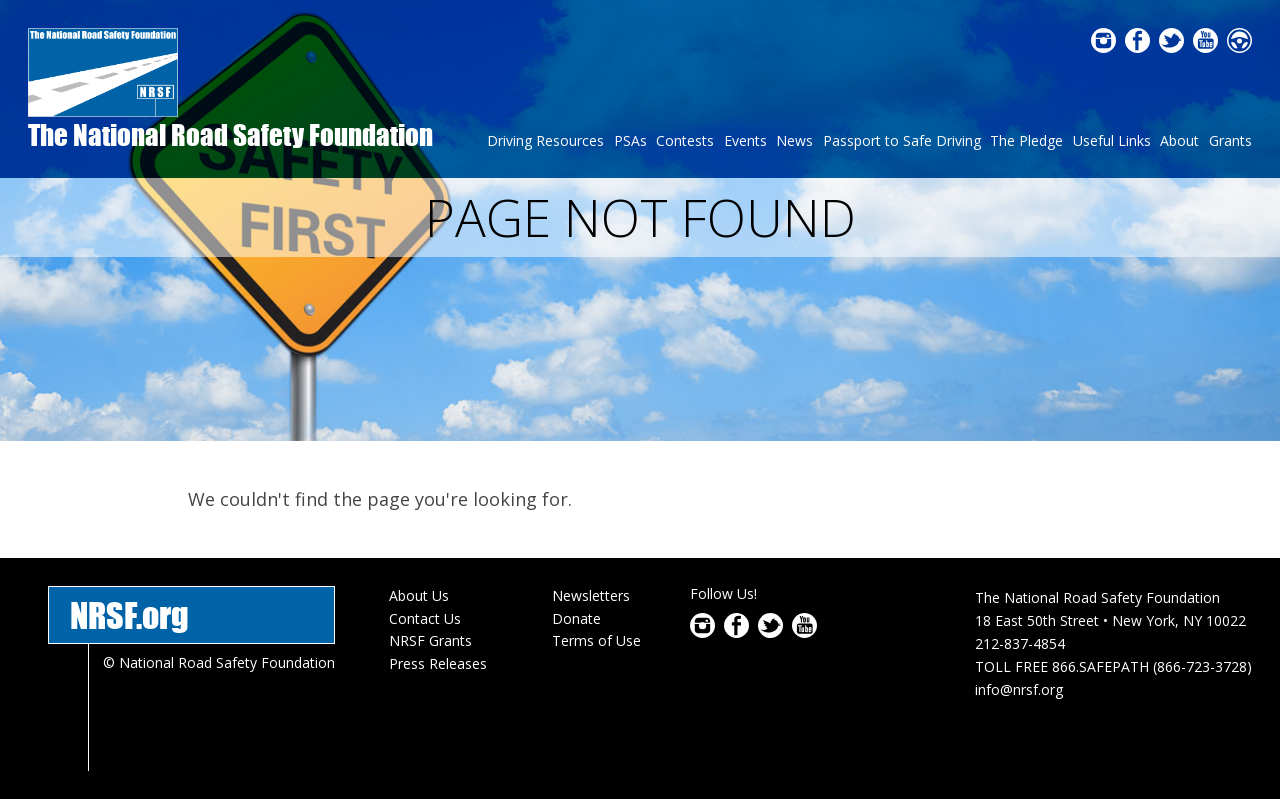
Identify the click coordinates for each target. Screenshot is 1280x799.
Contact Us (425, 618)
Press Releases (438, 663)
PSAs (630, 140)
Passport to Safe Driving (902, 140)
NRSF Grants (430, 640)
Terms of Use (596, 640)
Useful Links (1112, 140)
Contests (685, 140)
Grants (1230, 140)
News (794, 140)
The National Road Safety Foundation (230, 134)
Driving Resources (545, 140)
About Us (419, 595)
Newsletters (591, 595)
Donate (576, 618)
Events (745, 140)
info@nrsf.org (1019, 689)
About (1179, 140)
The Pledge (1026, 140)
